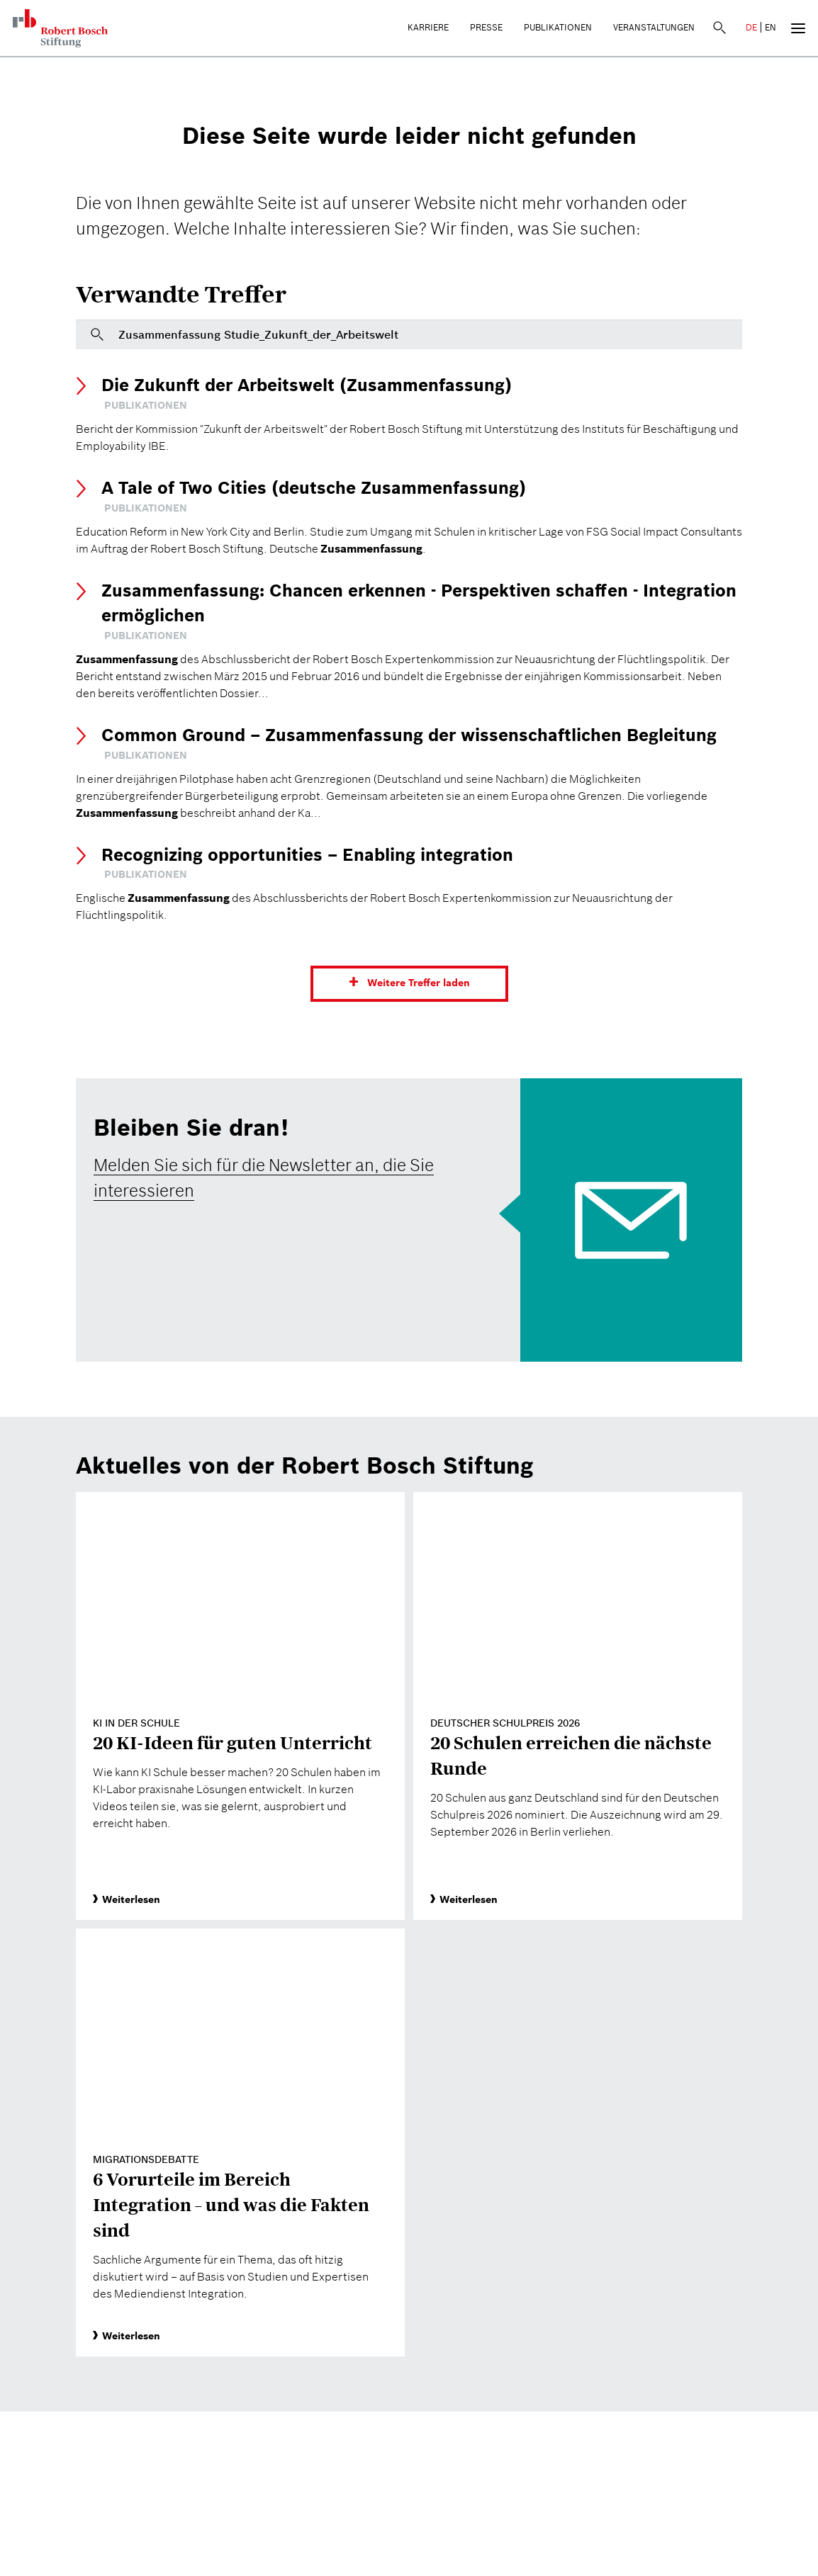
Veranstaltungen (654, 27)
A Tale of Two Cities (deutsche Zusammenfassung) (313, 488)
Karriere (428, 27)
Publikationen (558, 27)
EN (770, 27)
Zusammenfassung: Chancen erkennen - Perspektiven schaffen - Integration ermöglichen (418, 603)
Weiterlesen (126, 1899)
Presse (486, 27)
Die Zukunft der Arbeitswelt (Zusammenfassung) (306, 385)
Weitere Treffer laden (418, 982)
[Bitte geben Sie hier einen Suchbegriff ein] (409, 334)
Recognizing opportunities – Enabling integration (307, 854)
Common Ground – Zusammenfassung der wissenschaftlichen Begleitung (409, 735)
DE (751, 27)
